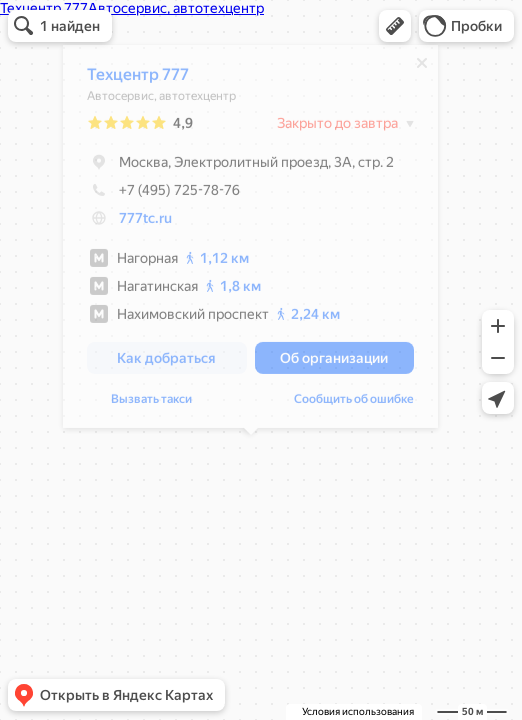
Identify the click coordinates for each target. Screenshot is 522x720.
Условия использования (358, 711)
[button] (395, 26)
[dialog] (250, 241)
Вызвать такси (151, 404)
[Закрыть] (422, 68)
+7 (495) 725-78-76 (163, 195)
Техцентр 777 (138, 79)
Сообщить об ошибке (354, 404)
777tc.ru (145, 223)
